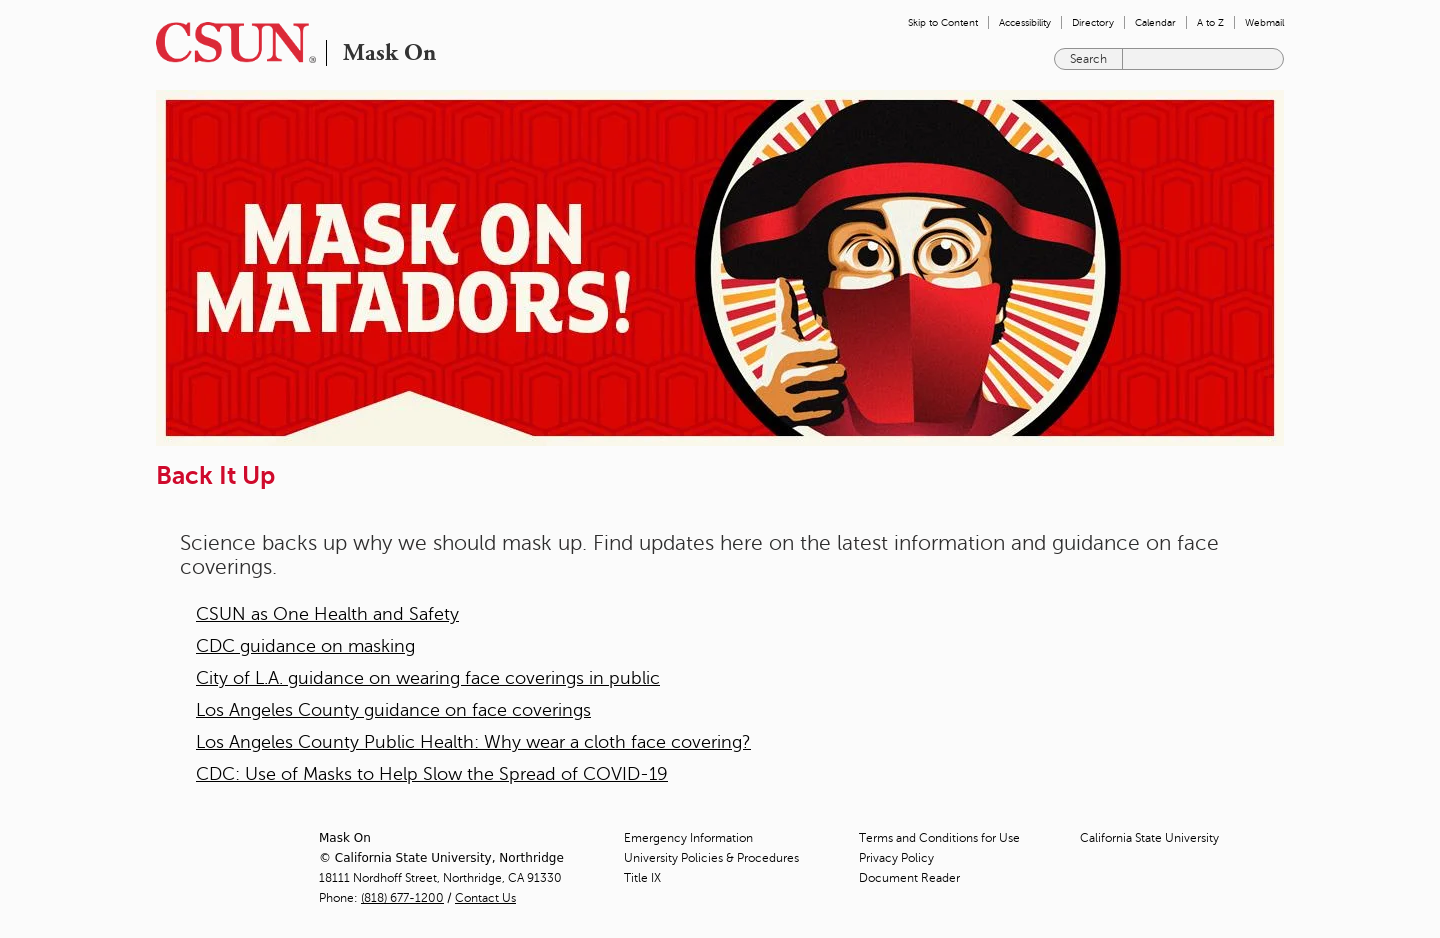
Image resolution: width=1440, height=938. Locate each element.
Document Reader (909, 878)
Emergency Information (688, 838)
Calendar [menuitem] (1155, 22)
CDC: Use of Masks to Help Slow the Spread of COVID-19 (432, 774)
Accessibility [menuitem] (1025, 22)
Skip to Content (943, 22)
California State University (1149, 838)
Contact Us (485, 898)
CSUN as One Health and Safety (327, 614)
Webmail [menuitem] (1264, 22)
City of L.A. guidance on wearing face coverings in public (428, 678)
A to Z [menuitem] (1210, 22)
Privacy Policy (896, 858)
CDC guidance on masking (305, 646)
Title (642, 878)
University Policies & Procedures (711, 858)
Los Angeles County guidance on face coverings (393, 710)
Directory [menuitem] (1093, 22)
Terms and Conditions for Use (939, 838)
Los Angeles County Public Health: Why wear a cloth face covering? (473, 742)
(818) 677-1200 (402, 898)
